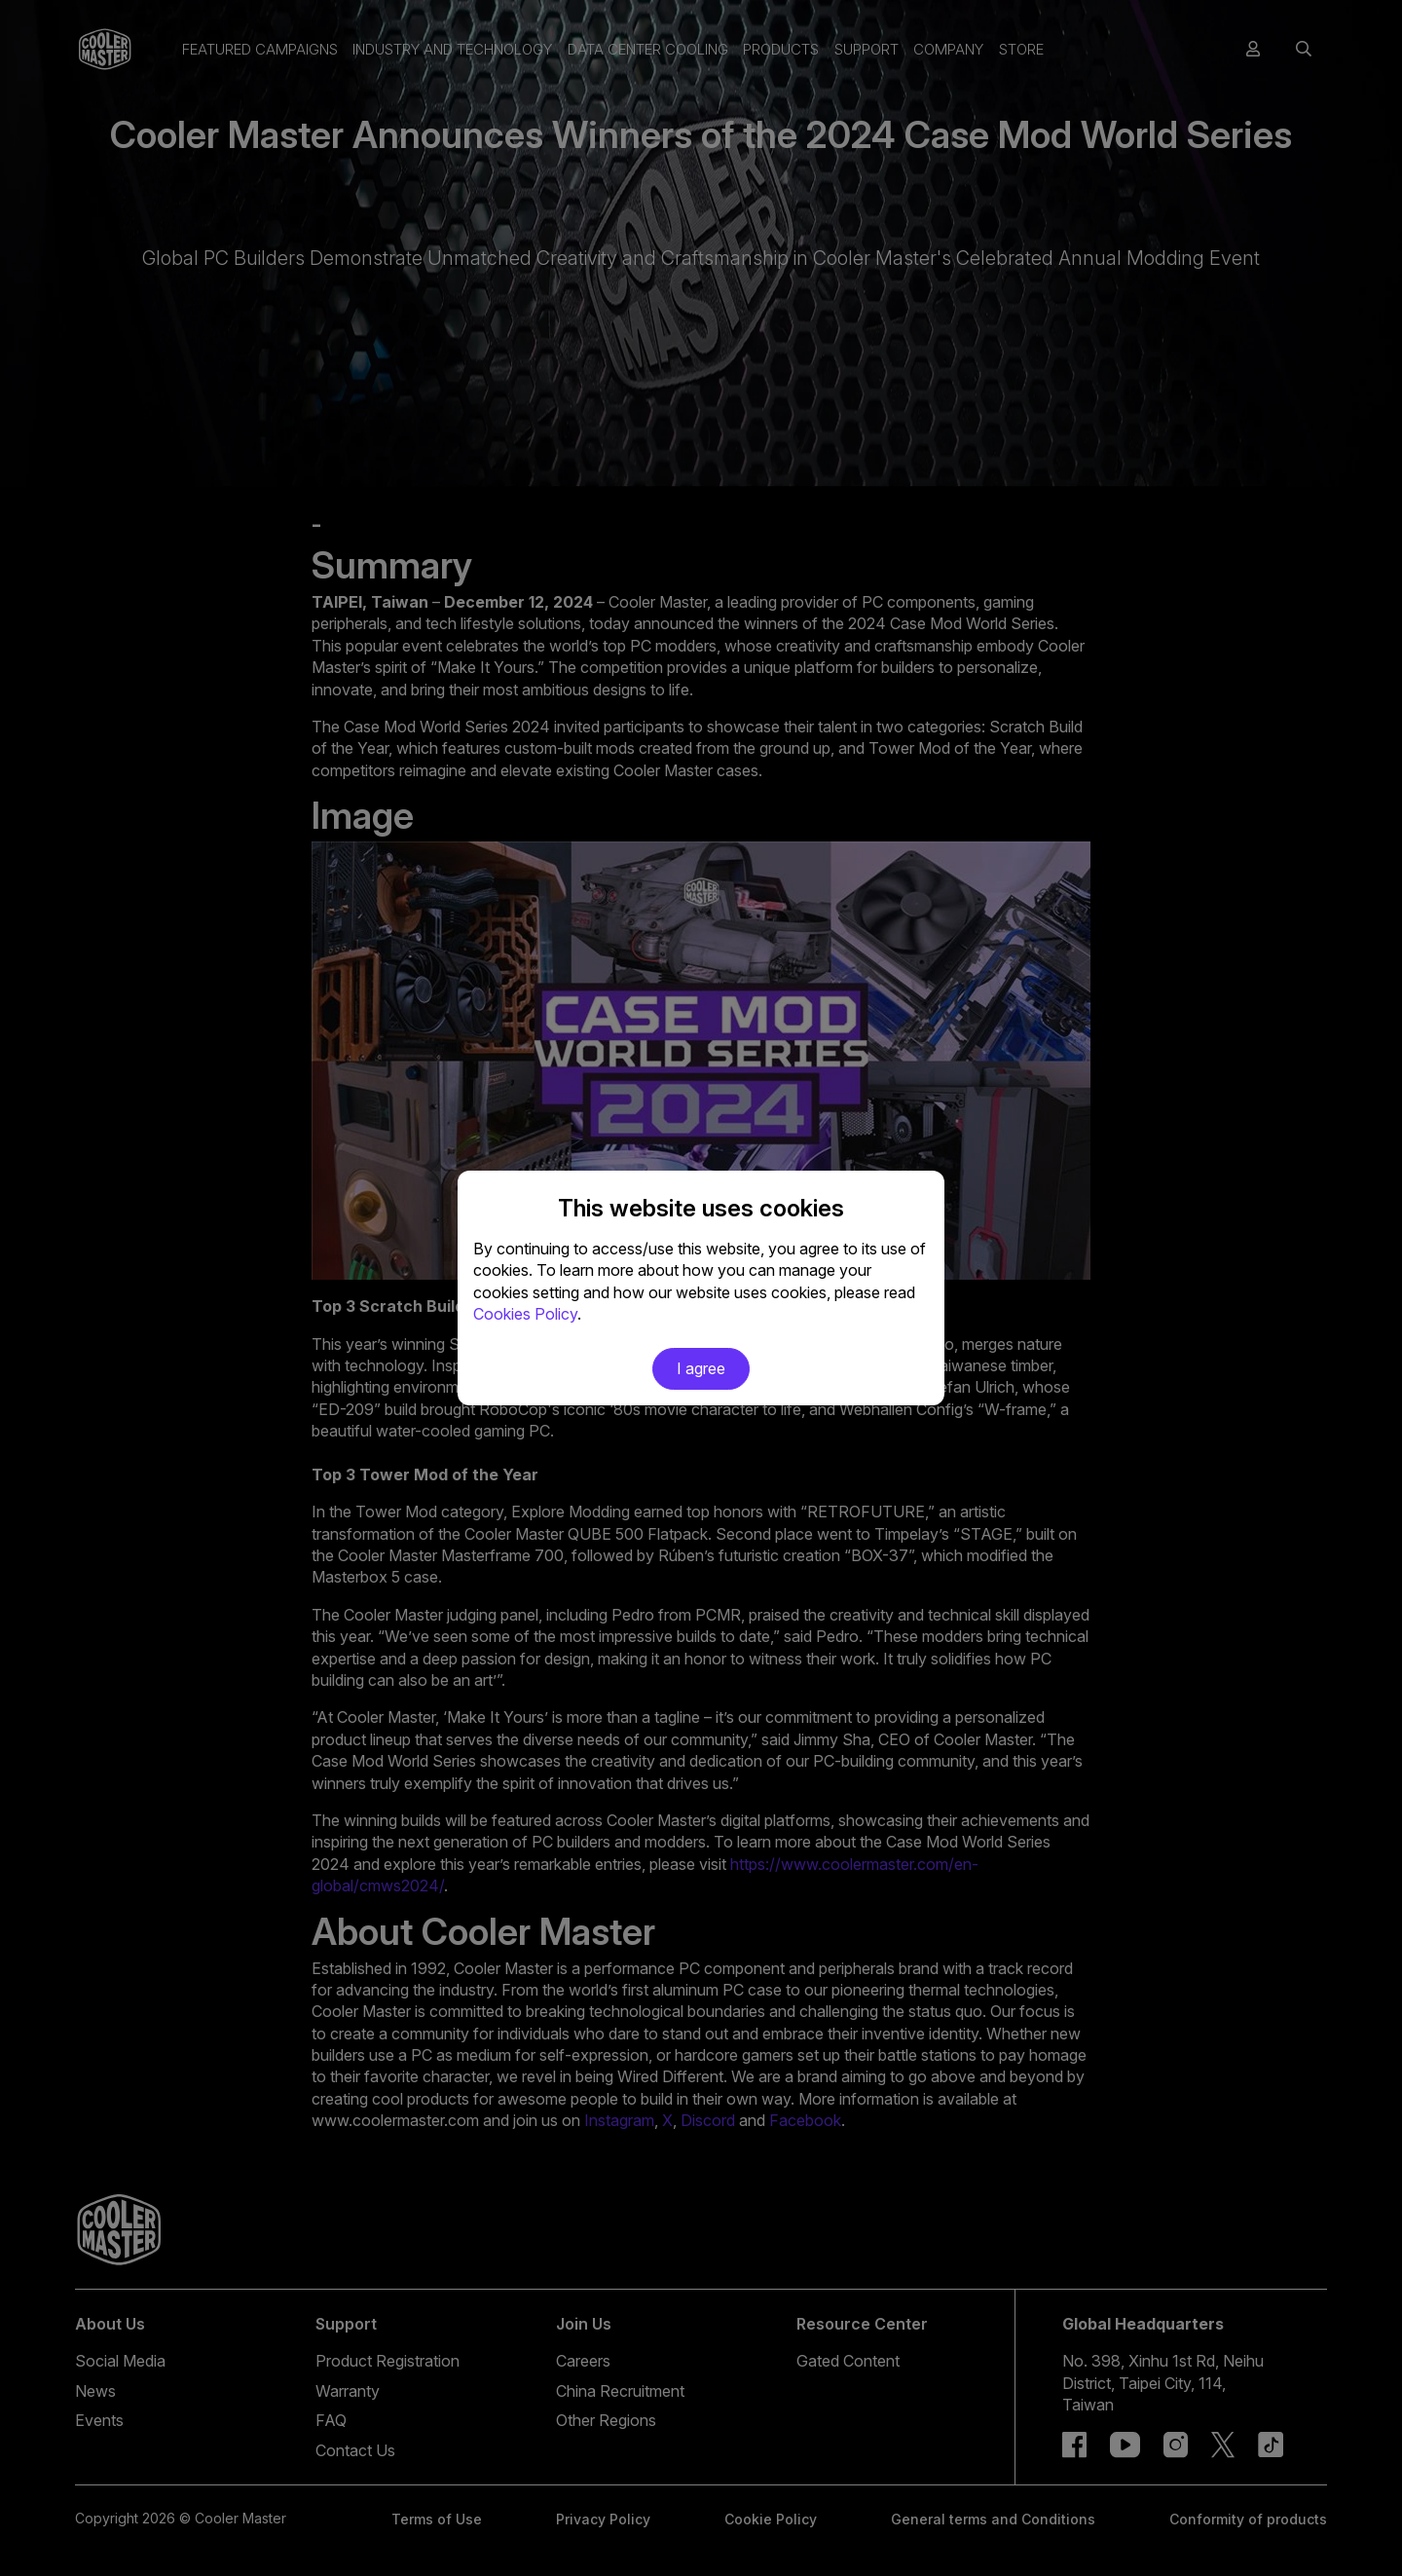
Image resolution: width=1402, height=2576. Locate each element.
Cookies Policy (525, 1314)
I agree (701, 1368)
